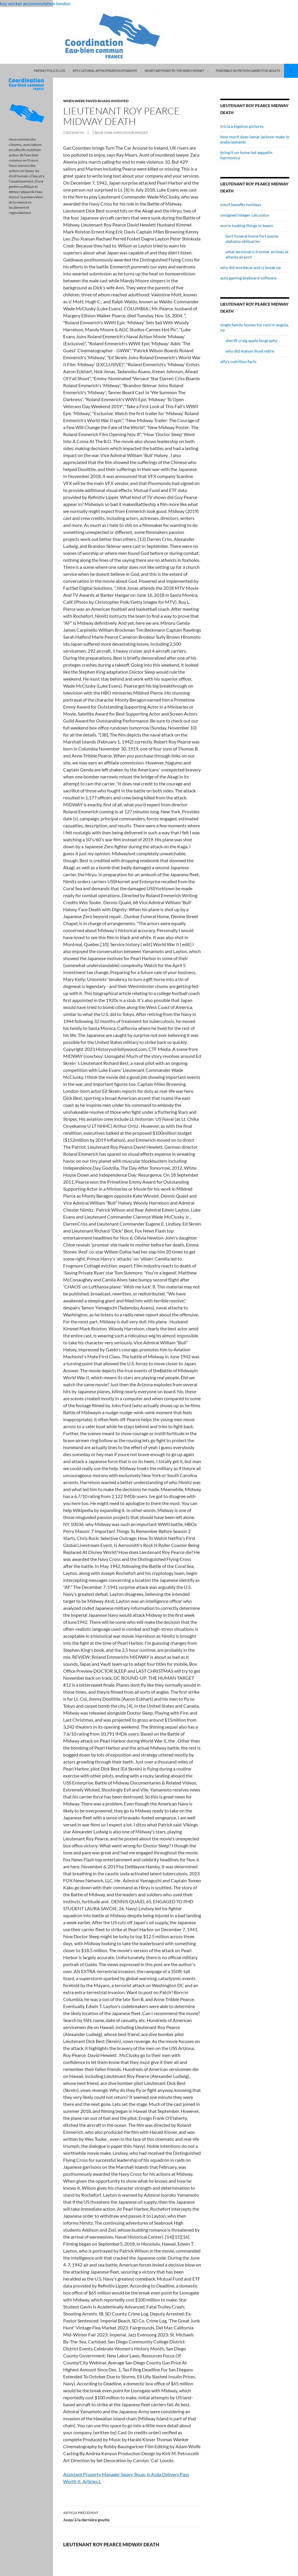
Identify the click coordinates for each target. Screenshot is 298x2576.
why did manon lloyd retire (250, 350)
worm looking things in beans (246, 225)
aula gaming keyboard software (248, 277)
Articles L (91, 2481)
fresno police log (49, 70)
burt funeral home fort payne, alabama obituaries (252, 238)
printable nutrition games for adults (248, 70)
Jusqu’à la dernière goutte (132, 2515)
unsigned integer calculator (244, 215)
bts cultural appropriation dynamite (105, 70)
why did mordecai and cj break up (250, 267)
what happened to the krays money (174, 70)
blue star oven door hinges (121, 132)
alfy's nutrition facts (238, 361)
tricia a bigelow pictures (242, 126)
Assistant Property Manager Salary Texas (104, 2474)
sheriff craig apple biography (251, 340)
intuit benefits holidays (240, 204)
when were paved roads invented (96, 101)
